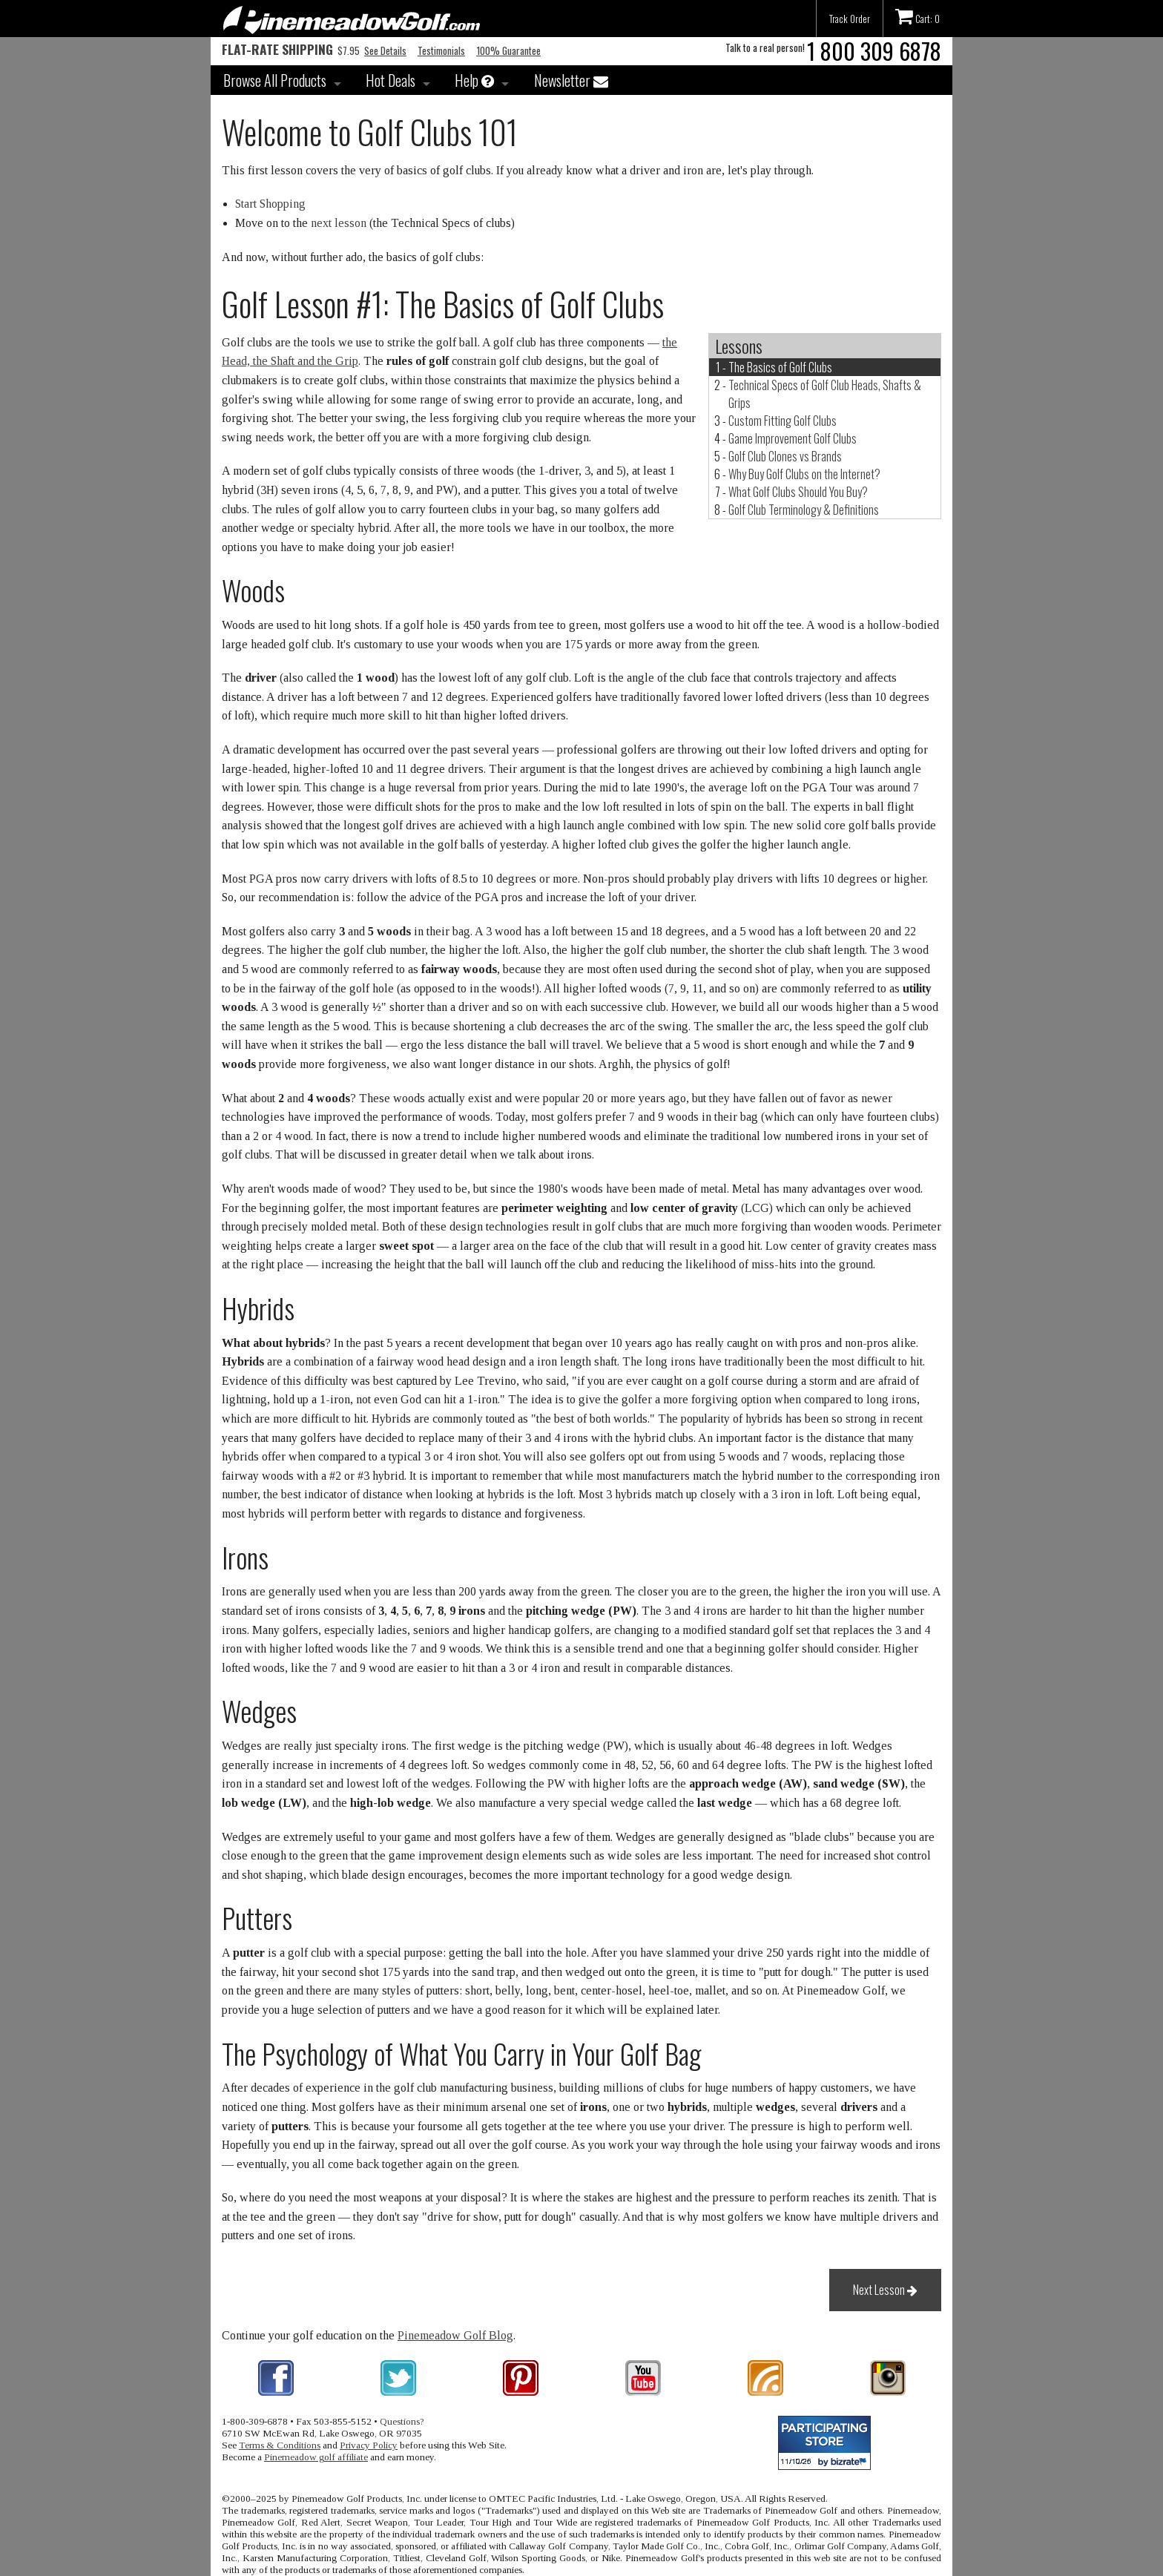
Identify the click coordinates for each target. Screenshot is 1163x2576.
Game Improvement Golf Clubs (792, 438)
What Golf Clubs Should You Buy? (798, 492)
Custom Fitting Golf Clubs (782, 420)
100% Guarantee (508, 50)
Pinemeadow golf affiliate (316, 2457)
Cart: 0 (917, 16)
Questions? (402, 2421)
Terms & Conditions (279, 2445)
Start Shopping (270, 203)
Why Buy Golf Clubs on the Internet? (804, 474)
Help (474, 80)
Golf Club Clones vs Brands (785, 456)
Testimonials (441, 50)
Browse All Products (274, 80)
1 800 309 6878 (874, 50)
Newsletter (571, 80)
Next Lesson (885, 2290)
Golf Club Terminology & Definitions (803, 509)
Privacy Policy (369, 2445)
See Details (385, 50)
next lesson (338, 223)
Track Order (849, 18)
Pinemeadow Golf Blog (455, 2335)
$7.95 (291, 50)
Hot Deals (390, 80)
